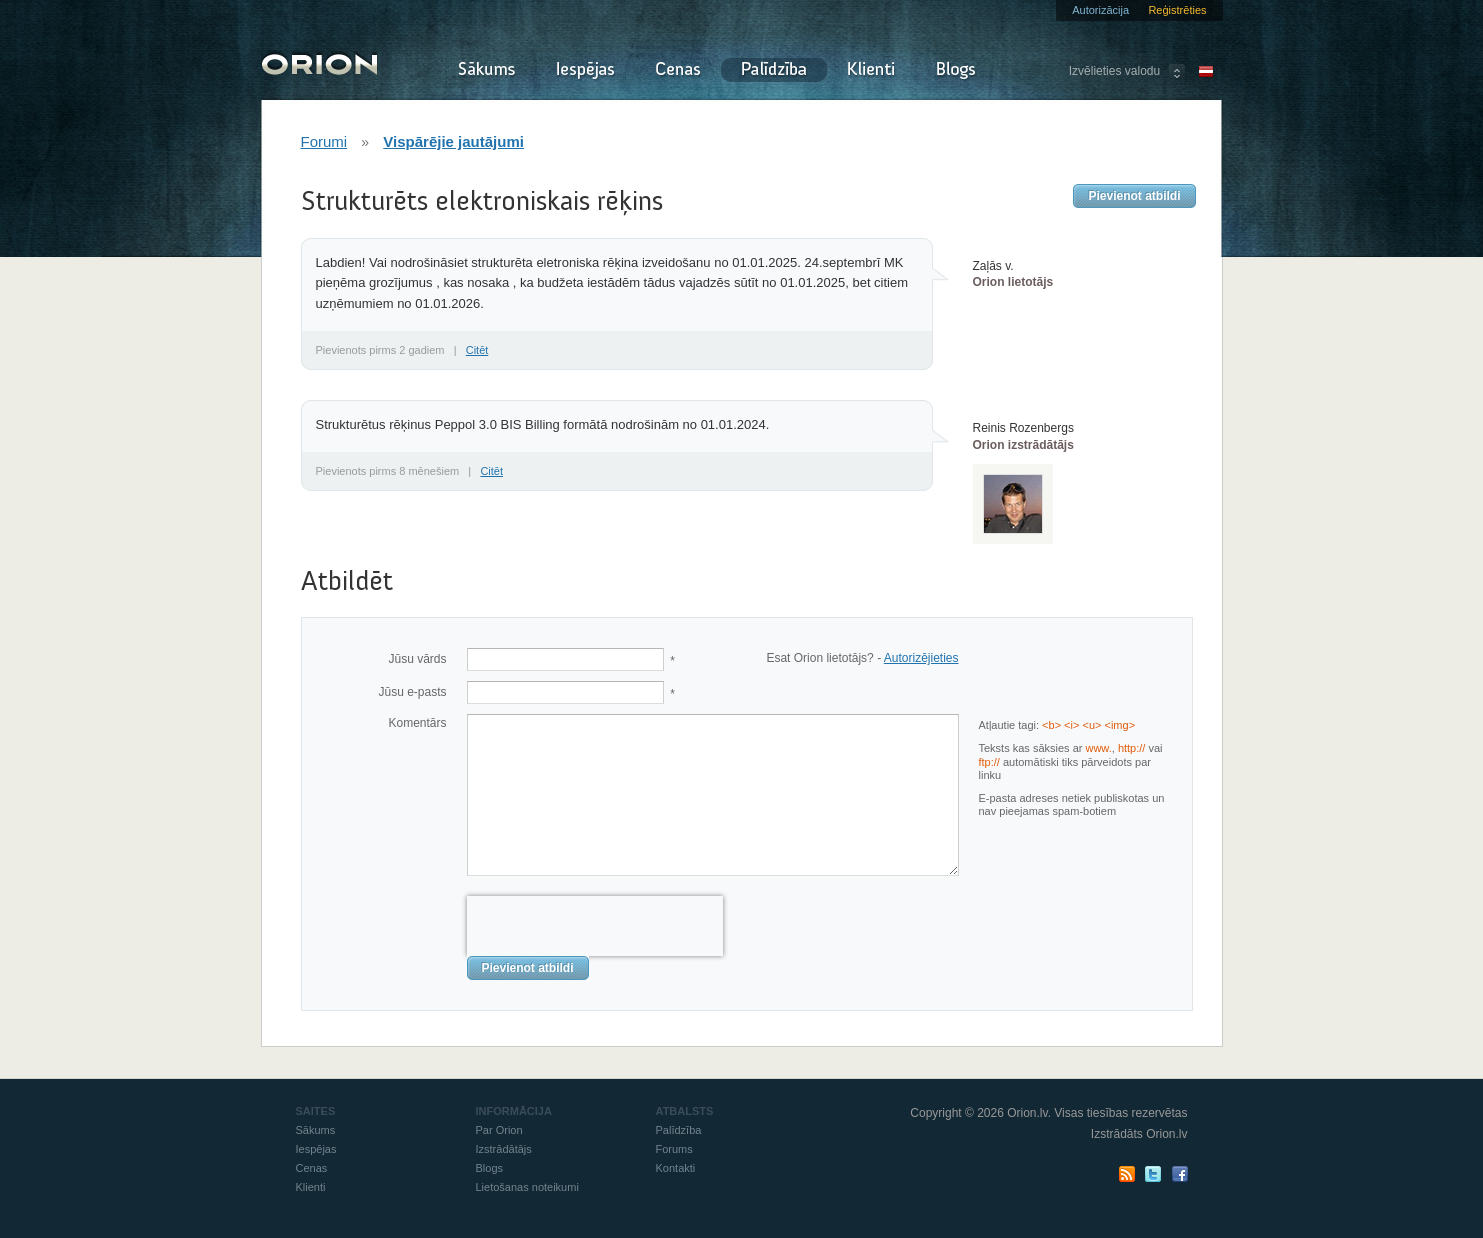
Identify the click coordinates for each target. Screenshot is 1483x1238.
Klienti (871, 70)
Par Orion (499, 1130)
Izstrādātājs (504, 1149)
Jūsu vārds (417, 659)
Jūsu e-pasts (412, 692)
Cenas (678, 70)
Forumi (324, 141)
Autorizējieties (921, 658)
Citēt (477, 350)
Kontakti (676, 1168)
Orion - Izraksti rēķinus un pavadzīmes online (319, 62)
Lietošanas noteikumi (527, 1187)
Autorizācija (1100, 10)
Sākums (486, 70)
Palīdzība (774, 70)
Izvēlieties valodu (1114, 71)
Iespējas (585, 70)
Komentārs (417, 723)
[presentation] (595, 926)
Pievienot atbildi (1134, 196)
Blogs (956, 70)
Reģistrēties (1177, 10)
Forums (674, 1149)
